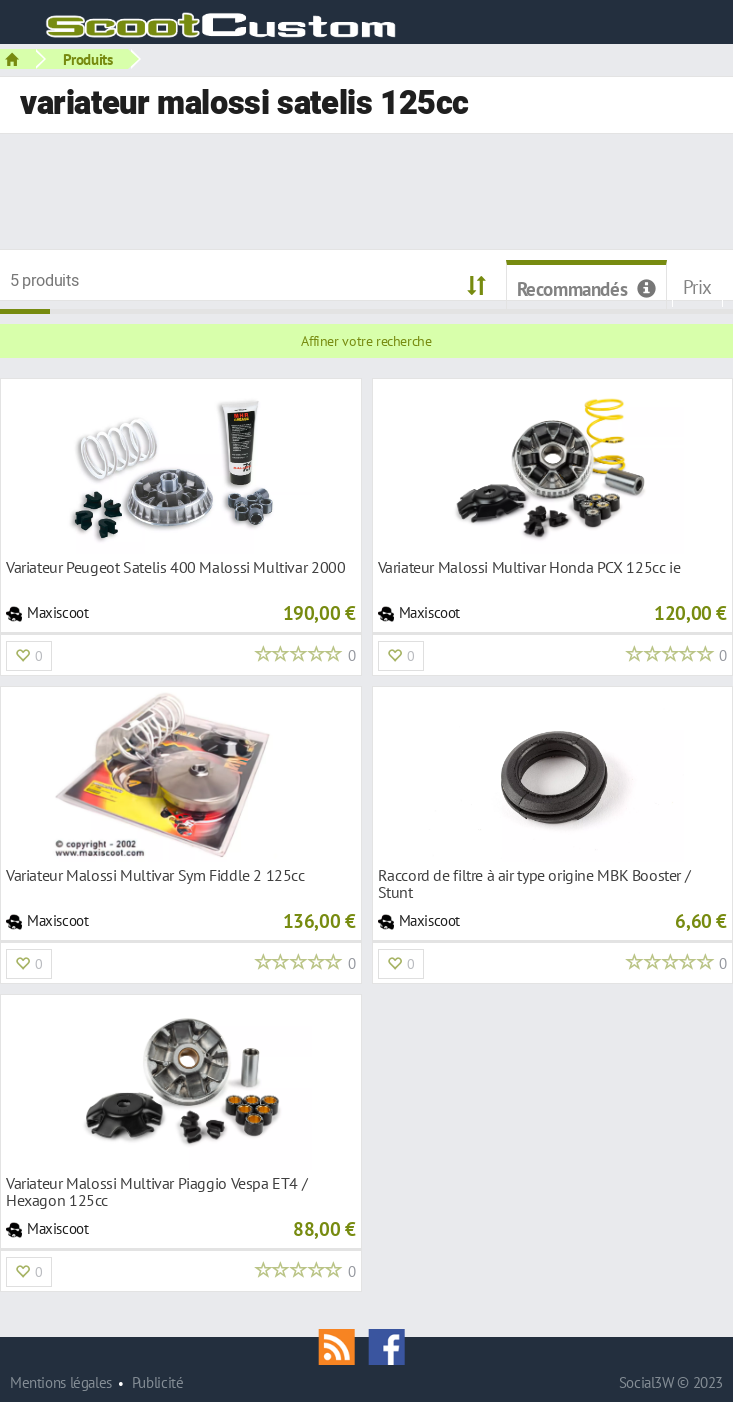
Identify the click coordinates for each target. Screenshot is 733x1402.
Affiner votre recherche (366, 341)
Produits (88, 59)
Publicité (158, 1382)
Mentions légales (61, 1382)
